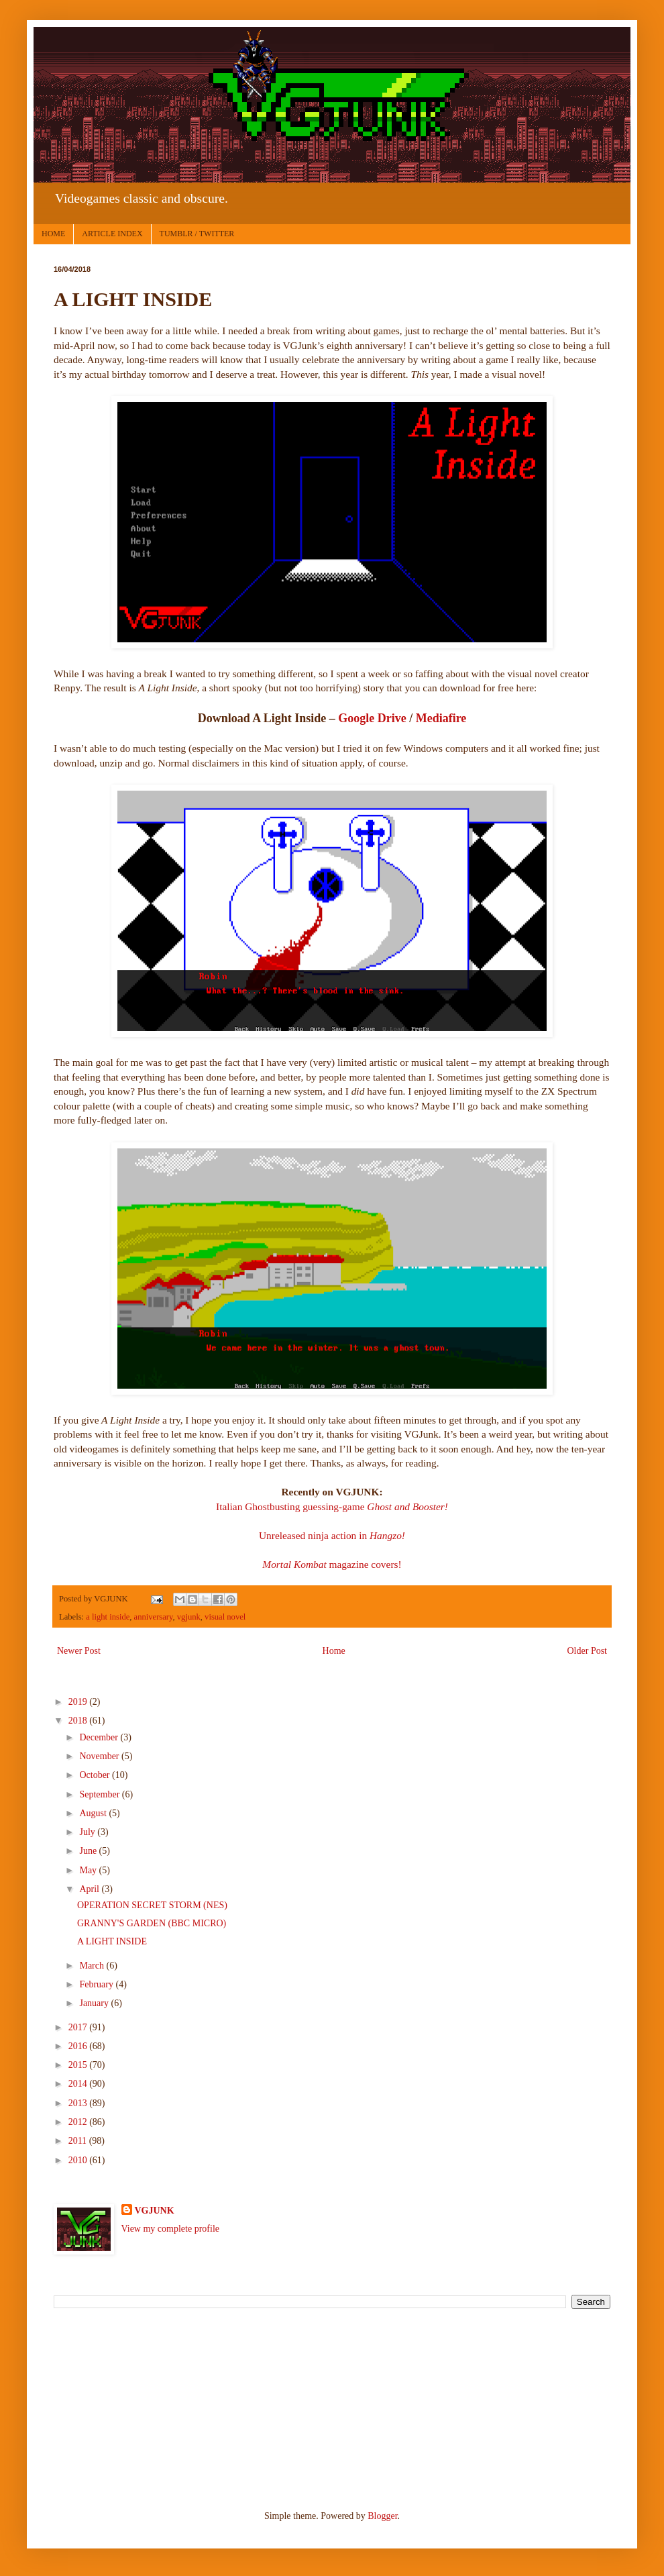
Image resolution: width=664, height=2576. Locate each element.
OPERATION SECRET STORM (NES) (152, 1905)
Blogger (382, 2516)
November (100, 1756)
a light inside (107, 1617)
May (89, 1870)
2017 (79, 2027)
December (99, 1737)
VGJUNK (154, 2211)
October (95, 1775)
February (97, 1984)
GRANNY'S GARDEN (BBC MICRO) (151, 1923)
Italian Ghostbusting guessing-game (332, 1506)
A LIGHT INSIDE (112, 1941)
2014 (79, 2084)
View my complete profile (170, 2229)
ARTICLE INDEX (112, 233)
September (100, 1794)
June (89, 1851)
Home (334, 1651)
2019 (79, 1702)
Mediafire (441, 718)
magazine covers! (331, 1564)
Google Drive (372, 718)
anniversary (153, 1617)
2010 (79, 2160)
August (94, 1813)
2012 (79, 2122)
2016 (79, 2046)
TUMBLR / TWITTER (197, 233)
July (88, 1832)
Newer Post (79, 1651)
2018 (79, 1721)
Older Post (587, 1651)
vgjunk (189, 1617)
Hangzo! (387, 1535)
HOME (53, 233)
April (90, 1889)
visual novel (225, 1617)
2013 (79, 2103)
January (95, 2003)
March (92, 1966)
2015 (79, 2065)
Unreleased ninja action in (314, 1535)
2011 (78, 2141)
